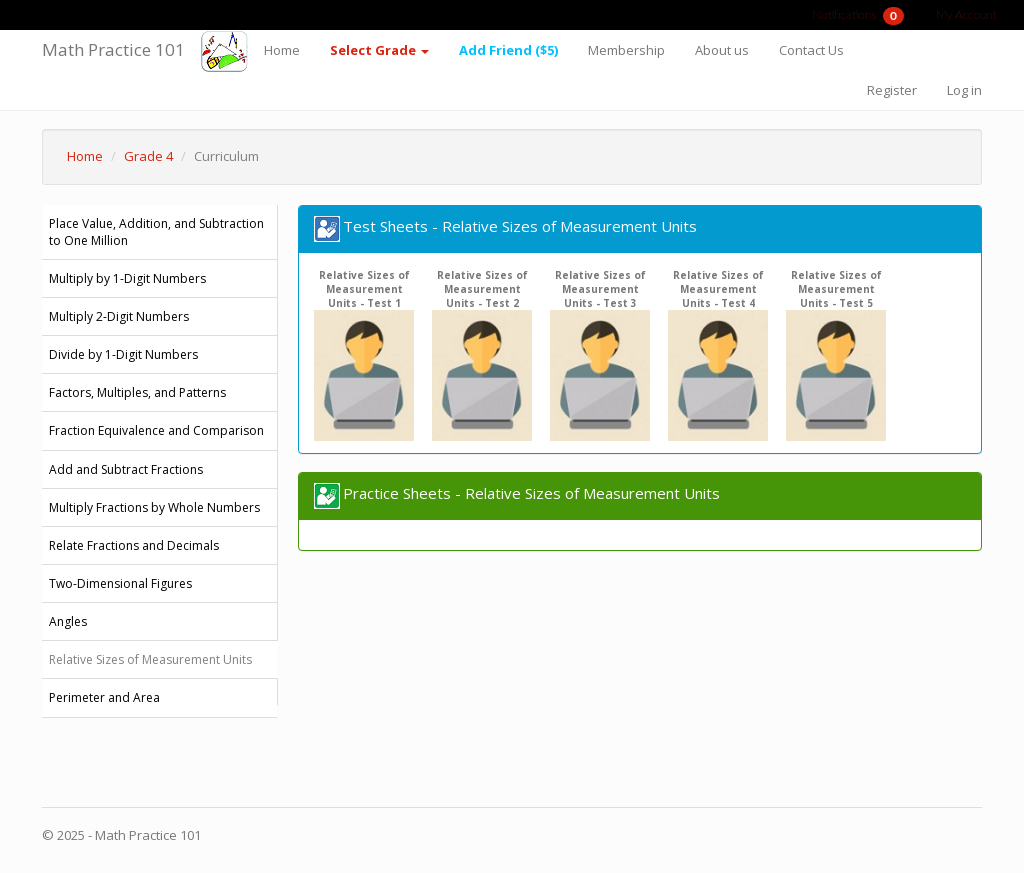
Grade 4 (148, 156)
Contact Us (811, 50)
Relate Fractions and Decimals (134, 545)
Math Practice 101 (113, 49)
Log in (964, 90)
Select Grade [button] (379, 50)
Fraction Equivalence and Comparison (156, 430)
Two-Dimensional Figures (120, 583)
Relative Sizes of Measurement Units (150, 659)
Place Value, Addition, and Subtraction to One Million (156, 232)
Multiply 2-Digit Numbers (119, 316)
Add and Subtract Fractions (126, 469)
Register (892, 90)
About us (722, 50)
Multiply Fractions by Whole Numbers (154, 507)
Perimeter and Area (104, 697)
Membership (626, 50)
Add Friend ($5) (508, 50)
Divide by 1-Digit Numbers (123, 354)
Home (282, 50)
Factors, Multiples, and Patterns (137, 392)
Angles (68, 621)
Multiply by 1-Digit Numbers (127, 278)
